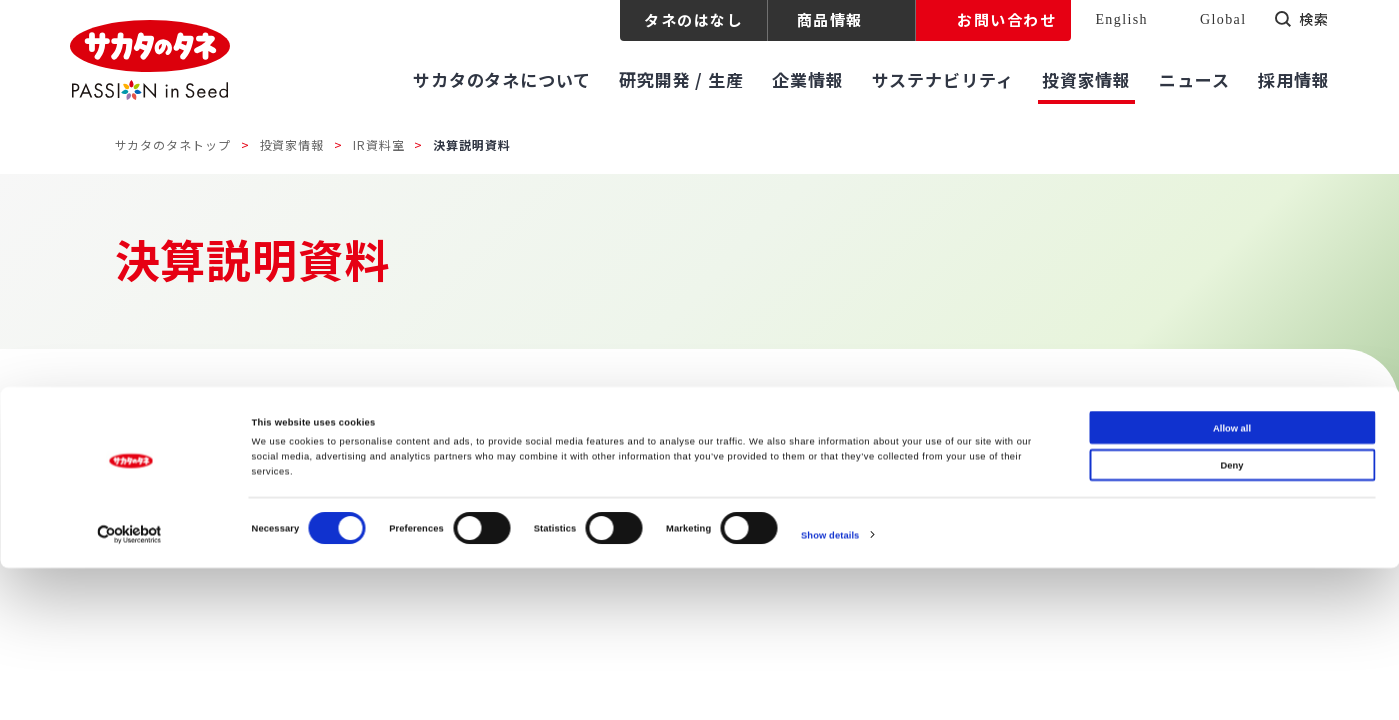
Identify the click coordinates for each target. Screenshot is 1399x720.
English (1121, 19)
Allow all (1232, 580)
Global (1223, 19)
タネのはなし (693, 19)
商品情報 (830, 19)
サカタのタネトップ (173, 144)
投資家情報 (292, 144)
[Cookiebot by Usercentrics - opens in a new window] (129, 686)
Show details (830, 687)
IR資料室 (379, 144)
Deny (1232, 617)
